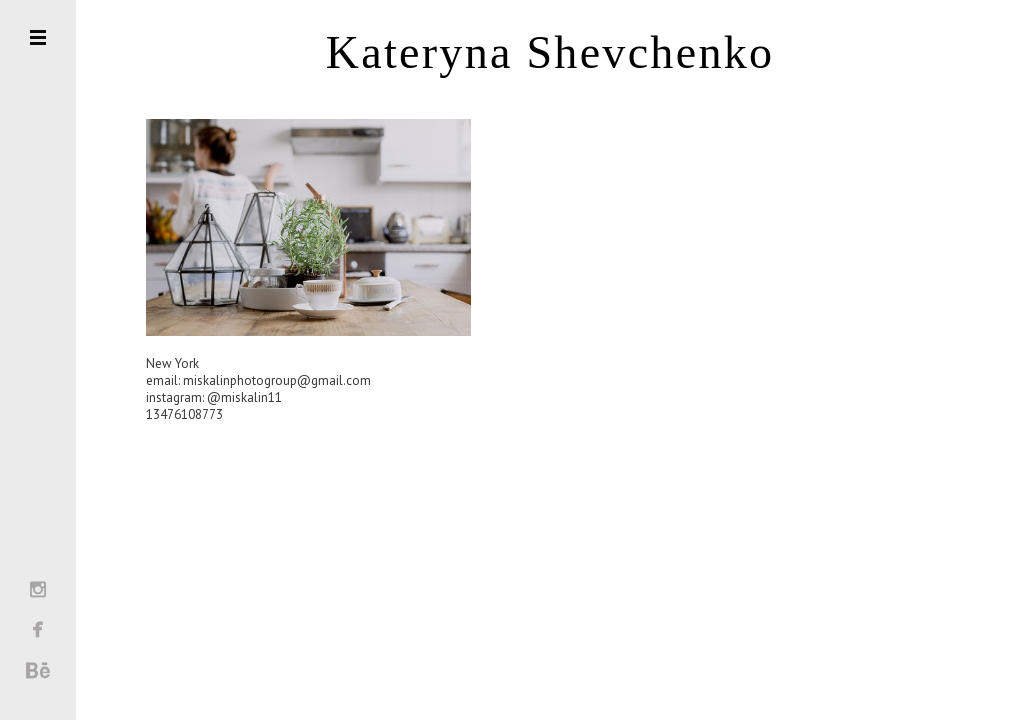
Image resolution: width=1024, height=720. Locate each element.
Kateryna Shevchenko (550, 53)
